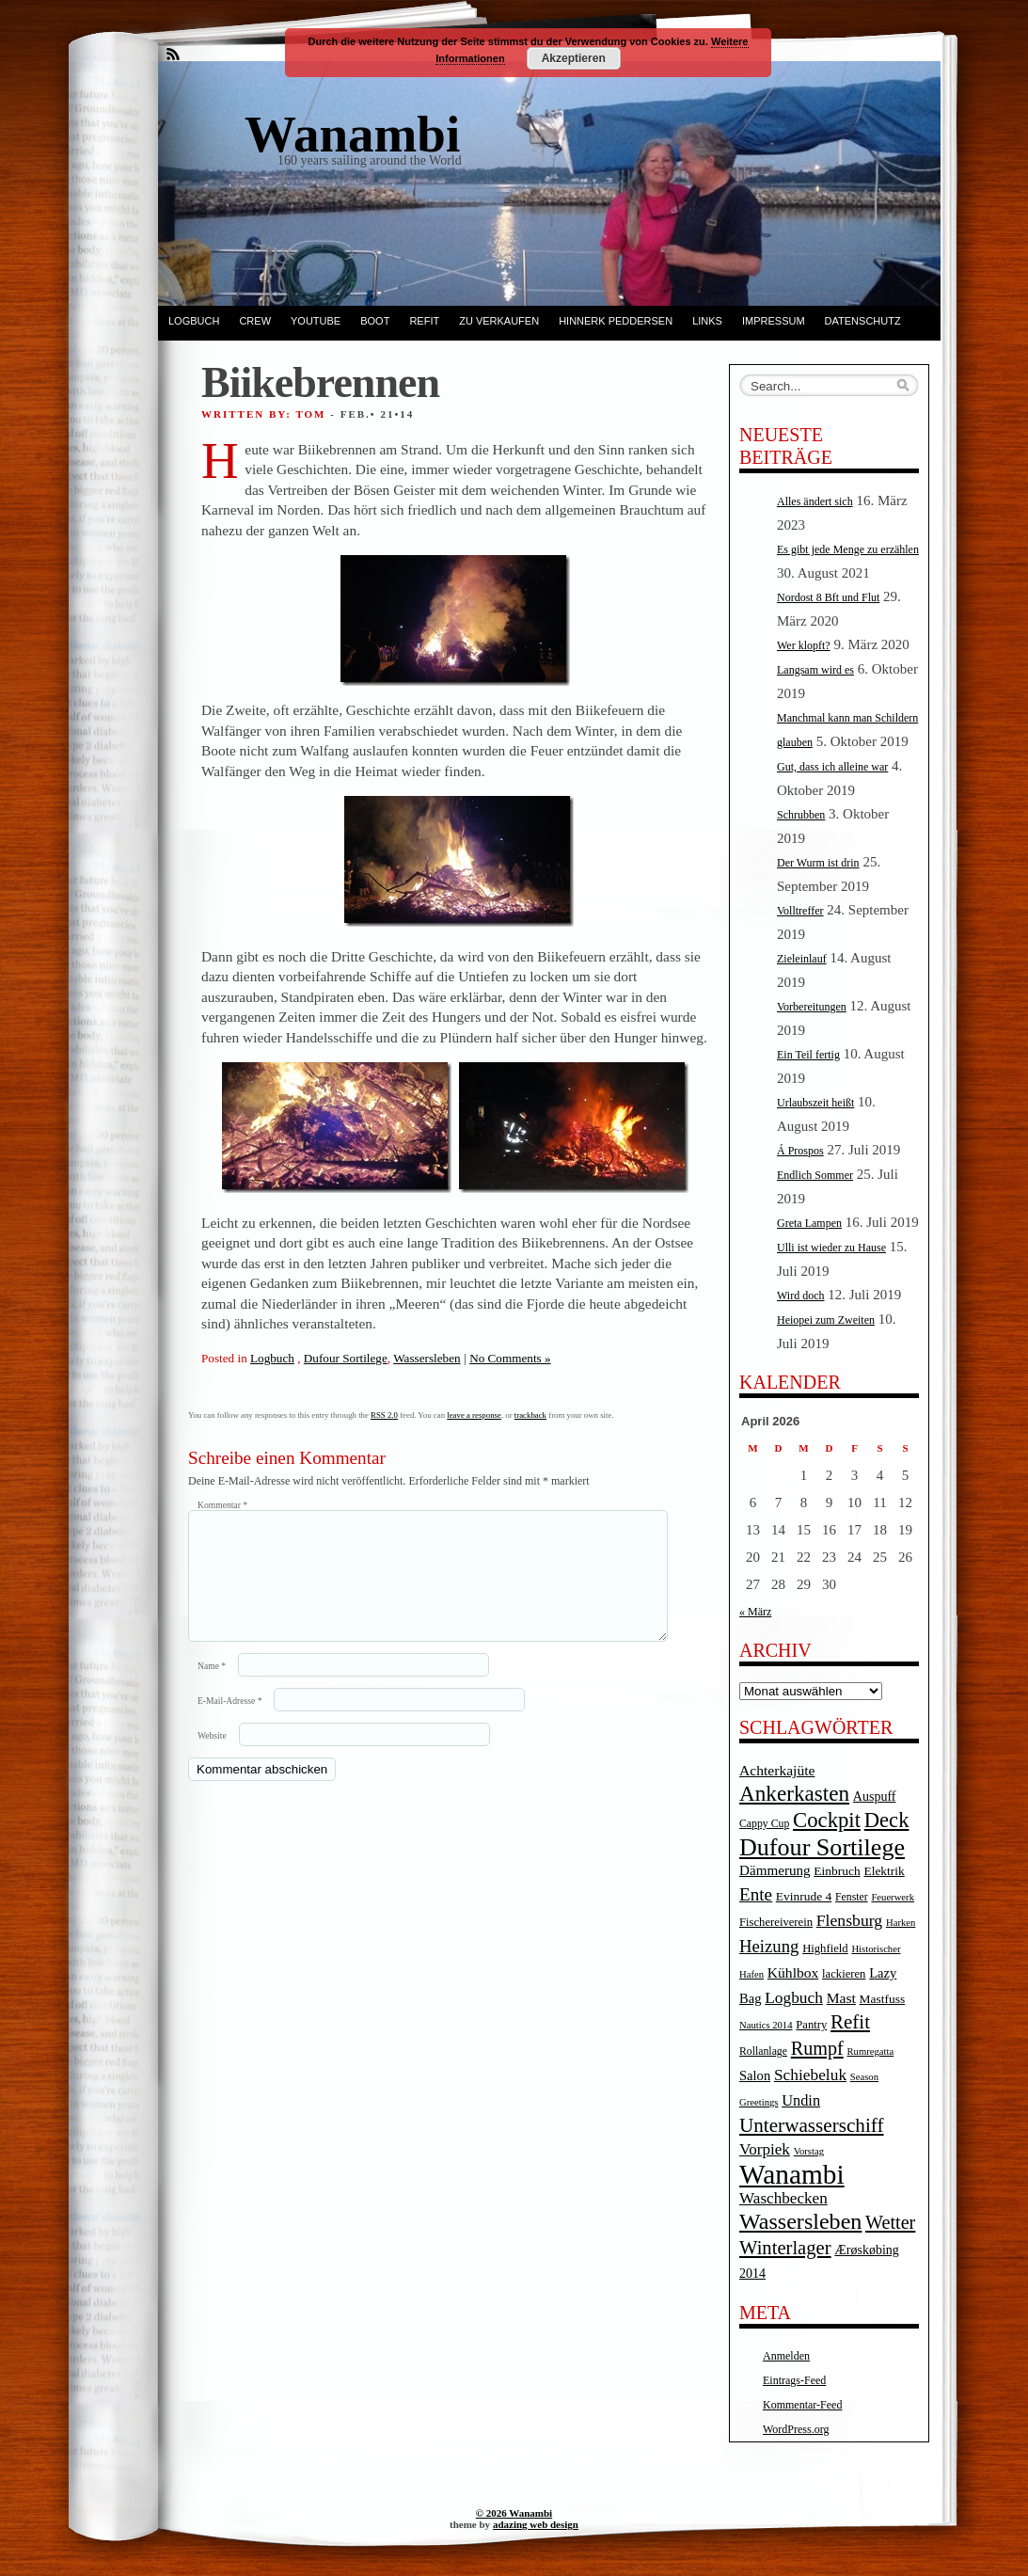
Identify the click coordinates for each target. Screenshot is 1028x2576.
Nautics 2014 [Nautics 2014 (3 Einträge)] (766, 2025)
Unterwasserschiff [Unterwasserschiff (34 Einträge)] (811, 2125)
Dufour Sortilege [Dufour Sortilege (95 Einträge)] (822, 1847)
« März (755, 1611)
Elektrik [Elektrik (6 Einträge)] (883, 1871)
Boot (374, 320)
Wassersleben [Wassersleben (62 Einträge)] (800, 2221)
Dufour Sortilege (345, 1358)
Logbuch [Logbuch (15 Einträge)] (794, 1998)
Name (212, 1688)
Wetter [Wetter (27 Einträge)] (890, 2222)
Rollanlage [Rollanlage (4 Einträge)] (763, 2051)
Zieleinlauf (802, 958)
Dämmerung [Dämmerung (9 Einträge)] (775, 1870)
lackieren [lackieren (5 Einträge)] (843, 1973)
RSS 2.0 (384, 1415)
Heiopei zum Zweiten (826, 1320)
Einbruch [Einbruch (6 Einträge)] (837, 1871)
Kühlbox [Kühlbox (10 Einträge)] (793, 1972)
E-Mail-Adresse (229, 1723)
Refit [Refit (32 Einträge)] (850, 2022)
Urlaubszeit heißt (815, 1102)
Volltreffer (800, 910)
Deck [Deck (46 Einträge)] (886, 1820)
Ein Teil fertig (808, 1054)
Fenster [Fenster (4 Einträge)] (851, 1897)
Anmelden (786, 2355)
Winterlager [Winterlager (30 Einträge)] (785, 2247)
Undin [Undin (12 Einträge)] (801, 2100)
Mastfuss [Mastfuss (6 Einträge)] (883, 1999)
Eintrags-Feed (794, 2380)
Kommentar (222, 1505)
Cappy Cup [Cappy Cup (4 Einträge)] (764, 1824)
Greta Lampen (809, 1223)
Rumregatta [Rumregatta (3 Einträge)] (870, 2051)
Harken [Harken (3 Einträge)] (900, 1922)
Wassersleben (426, 1358)
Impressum (773, 320)
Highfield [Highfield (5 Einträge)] (825, 1948)
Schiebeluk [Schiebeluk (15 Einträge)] (810, 2075)
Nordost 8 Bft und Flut (828, 597)
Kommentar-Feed (802, 2404)
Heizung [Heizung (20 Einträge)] (769, 1946)
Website (212, 1758)
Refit (424, 320)
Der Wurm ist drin (818, 862)
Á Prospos (800, 1150)
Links (707, 320)
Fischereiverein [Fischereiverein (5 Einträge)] (776, 1922)
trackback (530, 1415)
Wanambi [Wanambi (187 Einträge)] (792, 2174)
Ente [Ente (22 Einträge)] (755, 1894)
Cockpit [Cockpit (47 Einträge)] (827, 1820)
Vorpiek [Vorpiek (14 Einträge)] (764, 2149)
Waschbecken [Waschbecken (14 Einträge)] (783, 2198)
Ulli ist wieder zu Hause (831, 1247)
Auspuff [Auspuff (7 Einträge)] (874, 1796)
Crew (255, 320)
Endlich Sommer (815, 1175)
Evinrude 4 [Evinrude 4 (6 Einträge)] (803, 1896)
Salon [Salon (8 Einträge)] (754, 2075)
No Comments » (509, 1358)
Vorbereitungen (811, 1006)
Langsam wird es (815, 669)
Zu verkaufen (499, 320)
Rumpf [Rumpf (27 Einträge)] (817, 2048)
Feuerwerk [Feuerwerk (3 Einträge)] (892, 1897)
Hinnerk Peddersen (615, 320)
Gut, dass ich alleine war (832, 766)
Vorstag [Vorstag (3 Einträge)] (809, 2151)
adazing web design (535, 2524)
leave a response (474, 1415)
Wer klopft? (803, 645)
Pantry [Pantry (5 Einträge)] (811, 2024)
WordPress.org (796, 2429)
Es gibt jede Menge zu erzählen (848, 549)
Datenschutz (863, 320)
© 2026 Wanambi (514, 2513)
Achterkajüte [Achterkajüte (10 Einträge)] (776, 1770)
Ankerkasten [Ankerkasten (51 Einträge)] (794, 1793)
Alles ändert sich (815, 501)
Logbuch (193, 320)
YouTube (315, 320)
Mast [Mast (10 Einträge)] (841, 1998)
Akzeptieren (574, 58)
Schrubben (801, 814)
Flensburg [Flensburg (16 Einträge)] (849, 1920)
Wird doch (801, 1295)
